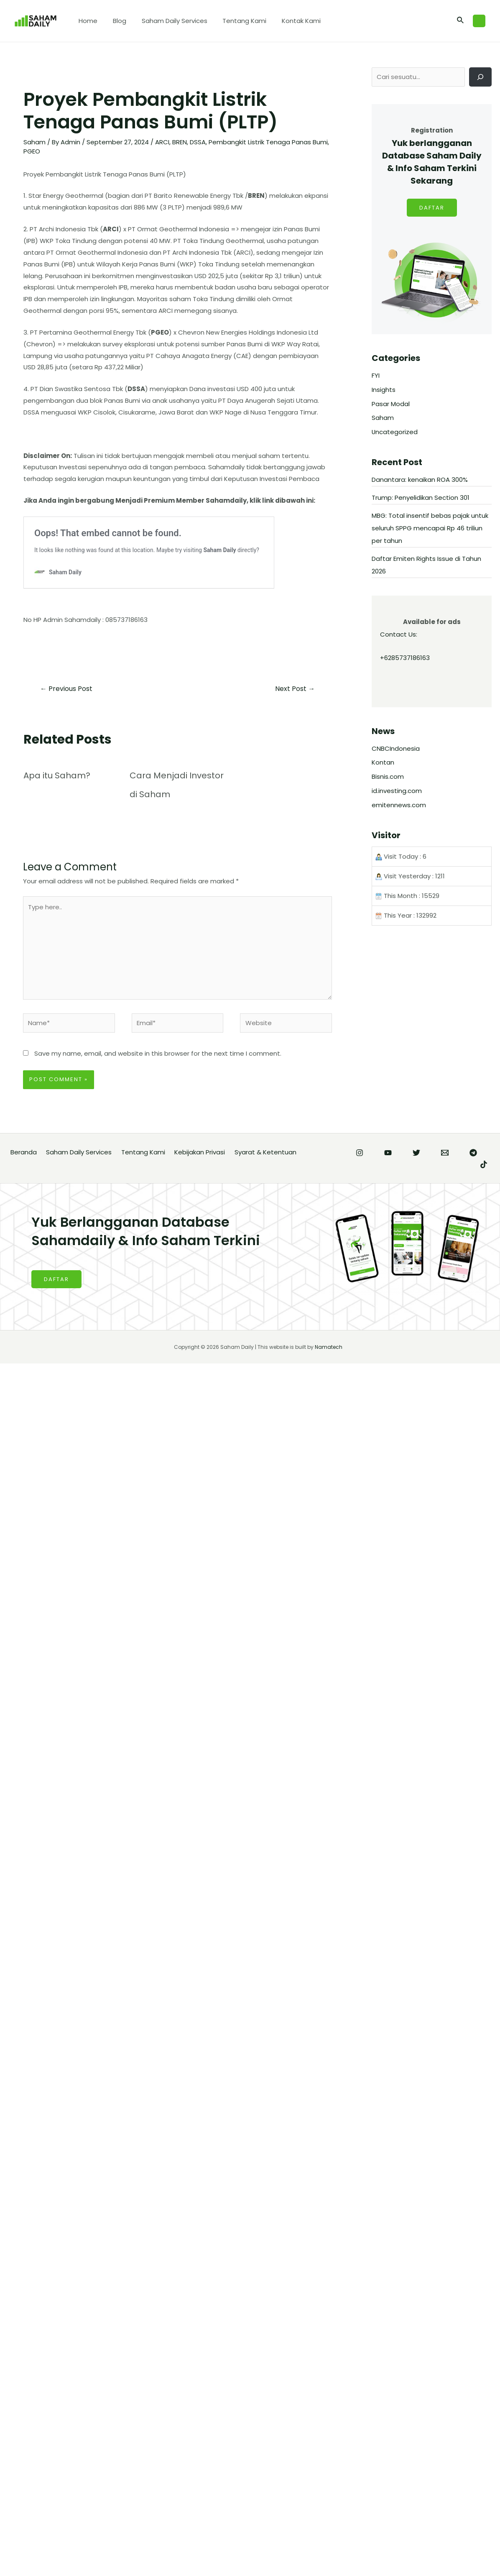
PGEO (31, 151)
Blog (115, 20)
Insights (383, 390)
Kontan (383, 763)
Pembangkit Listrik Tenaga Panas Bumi (268, 142)
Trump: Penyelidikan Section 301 (420, 498)
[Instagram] (359, 1153)
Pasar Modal (391, 404)
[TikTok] (483, 1165)
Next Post (295, 688)
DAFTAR (431, 208)
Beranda (23, 1152)
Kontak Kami (288, 20)
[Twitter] (416, 1153)
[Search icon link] (460, 21)
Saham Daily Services (167, 20)
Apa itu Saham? (56, 775)
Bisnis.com (388, 777)
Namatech (328, 1347)
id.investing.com (397, 791)
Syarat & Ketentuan (265, 1152)
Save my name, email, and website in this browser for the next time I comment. (157, 1054)
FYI (376, 375)
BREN (179, 142)
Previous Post (66, 688)
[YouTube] (388, 1153)
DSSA (198, 142)
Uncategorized (395, 432)
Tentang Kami (235, 20)
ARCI (162, 142)
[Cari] (480, 77)
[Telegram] (473, 1153)
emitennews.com (399, 805)
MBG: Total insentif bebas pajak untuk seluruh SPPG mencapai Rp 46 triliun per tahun (430, 528)
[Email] (445, 1153)
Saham (34, 142)
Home (86, 20)
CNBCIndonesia (396, 748)
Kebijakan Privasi (200, 1152)
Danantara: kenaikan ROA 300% (420, 480)
